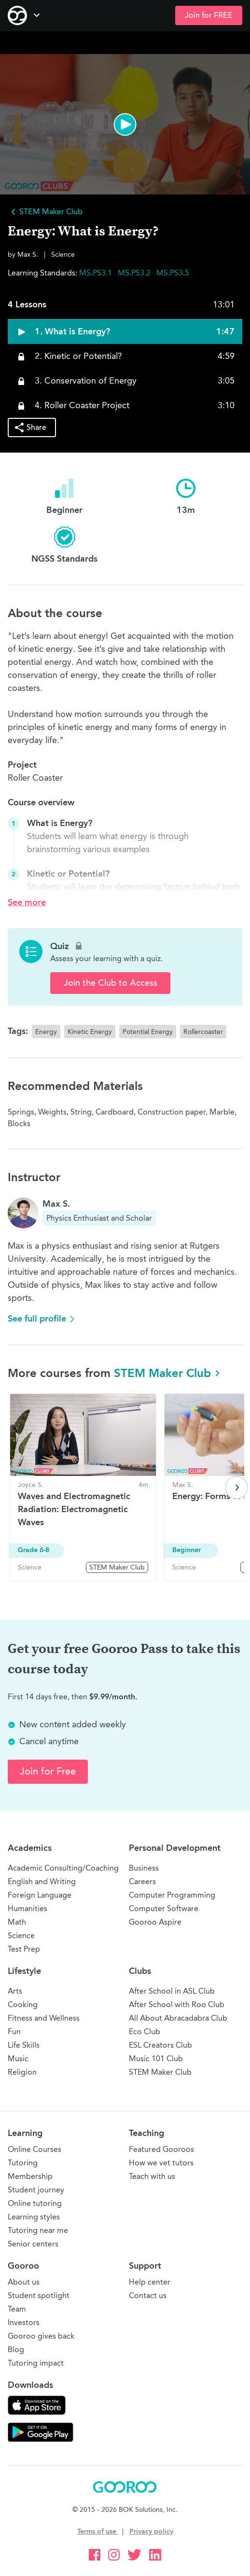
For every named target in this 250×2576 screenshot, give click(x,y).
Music (18, 2058)
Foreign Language (39, 1895)
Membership (30, 2176)
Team (17, 2309)
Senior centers (33, 2243)
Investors (24, 2322)
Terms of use (97, 2531)
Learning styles (34, 2216)
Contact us (148, 2295)
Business (144, 1868)
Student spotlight (38, 2295)
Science (21, 1935)
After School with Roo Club (176, 2004)
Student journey (36, 2189)
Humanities (27, 1908)
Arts (15, 1991)
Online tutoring (35, 2203)
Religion (22, 2072)
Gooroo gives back (41, 2336)
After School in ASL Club (172, 1991)
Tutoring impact (36, 2363)
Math (17, 1922)
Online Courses (34, 2149)
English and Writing (42, 1881)
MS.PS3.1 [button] (96, 272)
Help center (149, 2282)
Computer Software (163, 1908)
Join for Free (48, 1771)
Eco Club (144, 2031)
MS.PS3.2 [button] (135, 272)
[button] (125, 124)
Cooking (23, 2004)
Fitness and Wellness (44, 2018)
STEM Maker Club (168, 1373)
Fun (14, 2031)
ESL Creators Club (160, 2045)
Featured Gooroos (161, 2149)
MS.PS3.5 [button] (172, 272)
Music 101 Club (156, 2058)
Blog (16, 2349)
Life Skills (24, 2045)
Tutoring (23, 2162)
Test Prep (24, 1949)
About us (24, 2282)
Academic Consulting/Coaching (63, 1868)
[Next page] (236, 1487)
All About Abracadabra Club (178, 2018)
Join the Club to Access (110, 983)
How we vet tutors (161, 2162)
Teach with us (152, 2176)
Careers (142, 1881)
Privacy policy (151, 2531)
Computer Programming (172, 1895)
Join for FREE (209, 15)
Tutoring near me (38, 2230)
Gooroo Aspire (155, 1922)
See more (27, 902)
